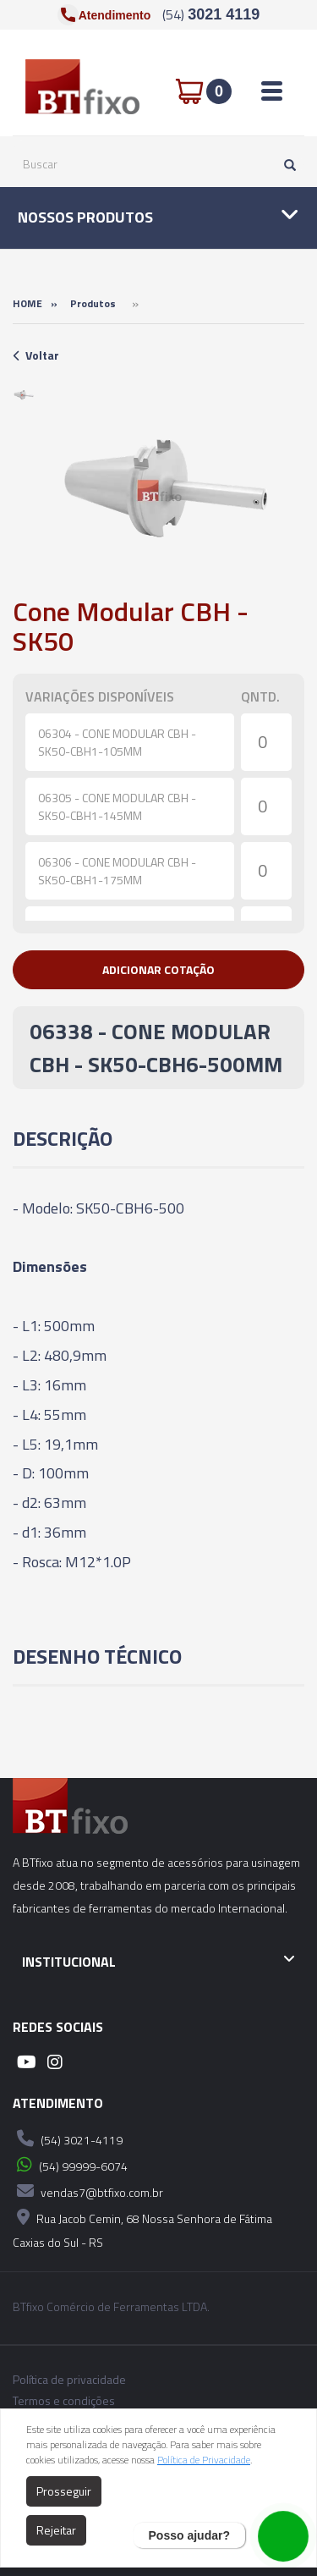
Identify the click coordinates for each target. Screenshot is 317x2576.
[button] (158, 969)
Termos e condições (64, 2400)
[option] (24, 395)
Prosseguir (63, 2491)
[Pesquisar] (285, 164)
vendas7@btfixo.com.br (88, 2191)
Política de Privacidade (203, 2460)
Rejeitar (56, 2530)
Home (27, 303)
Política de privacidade (69, 2379)
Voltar (36, 355)
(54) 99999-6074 (70, 2164)
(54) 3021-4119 (68, 2138)
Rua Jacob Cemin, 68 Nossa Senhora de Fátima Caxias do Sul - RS (142, 2227)
